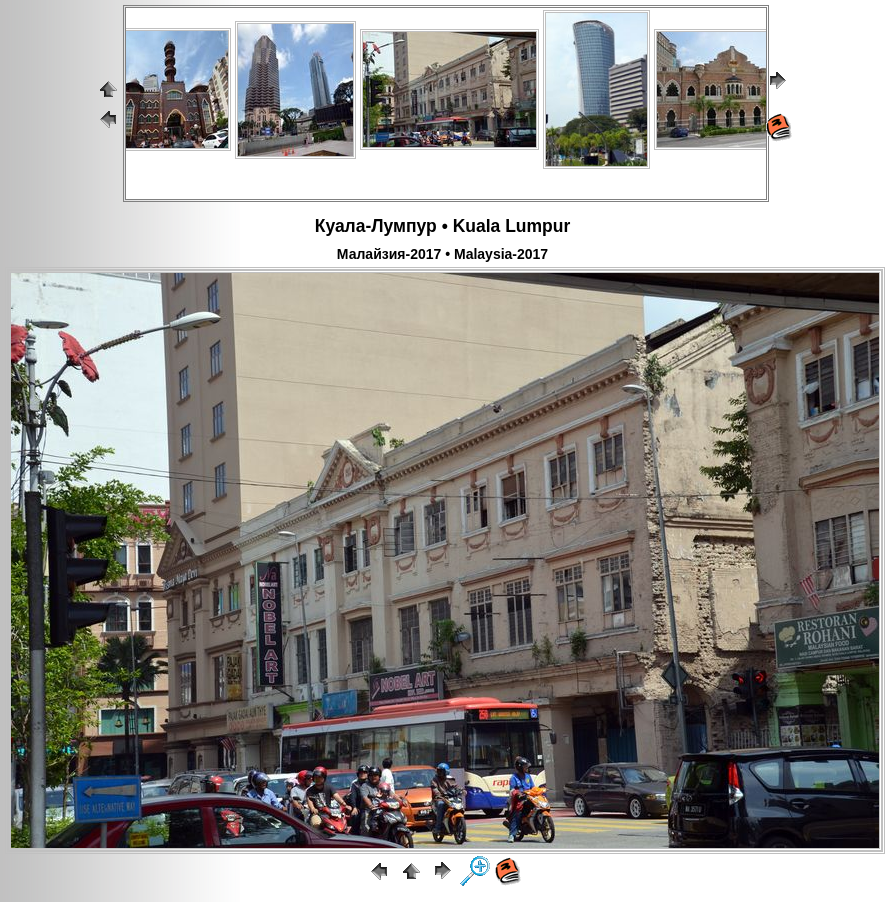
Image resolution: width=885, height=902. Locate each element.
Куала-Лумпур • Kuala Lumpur (443, 226)
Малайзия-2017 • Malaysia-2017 (442, 254)
